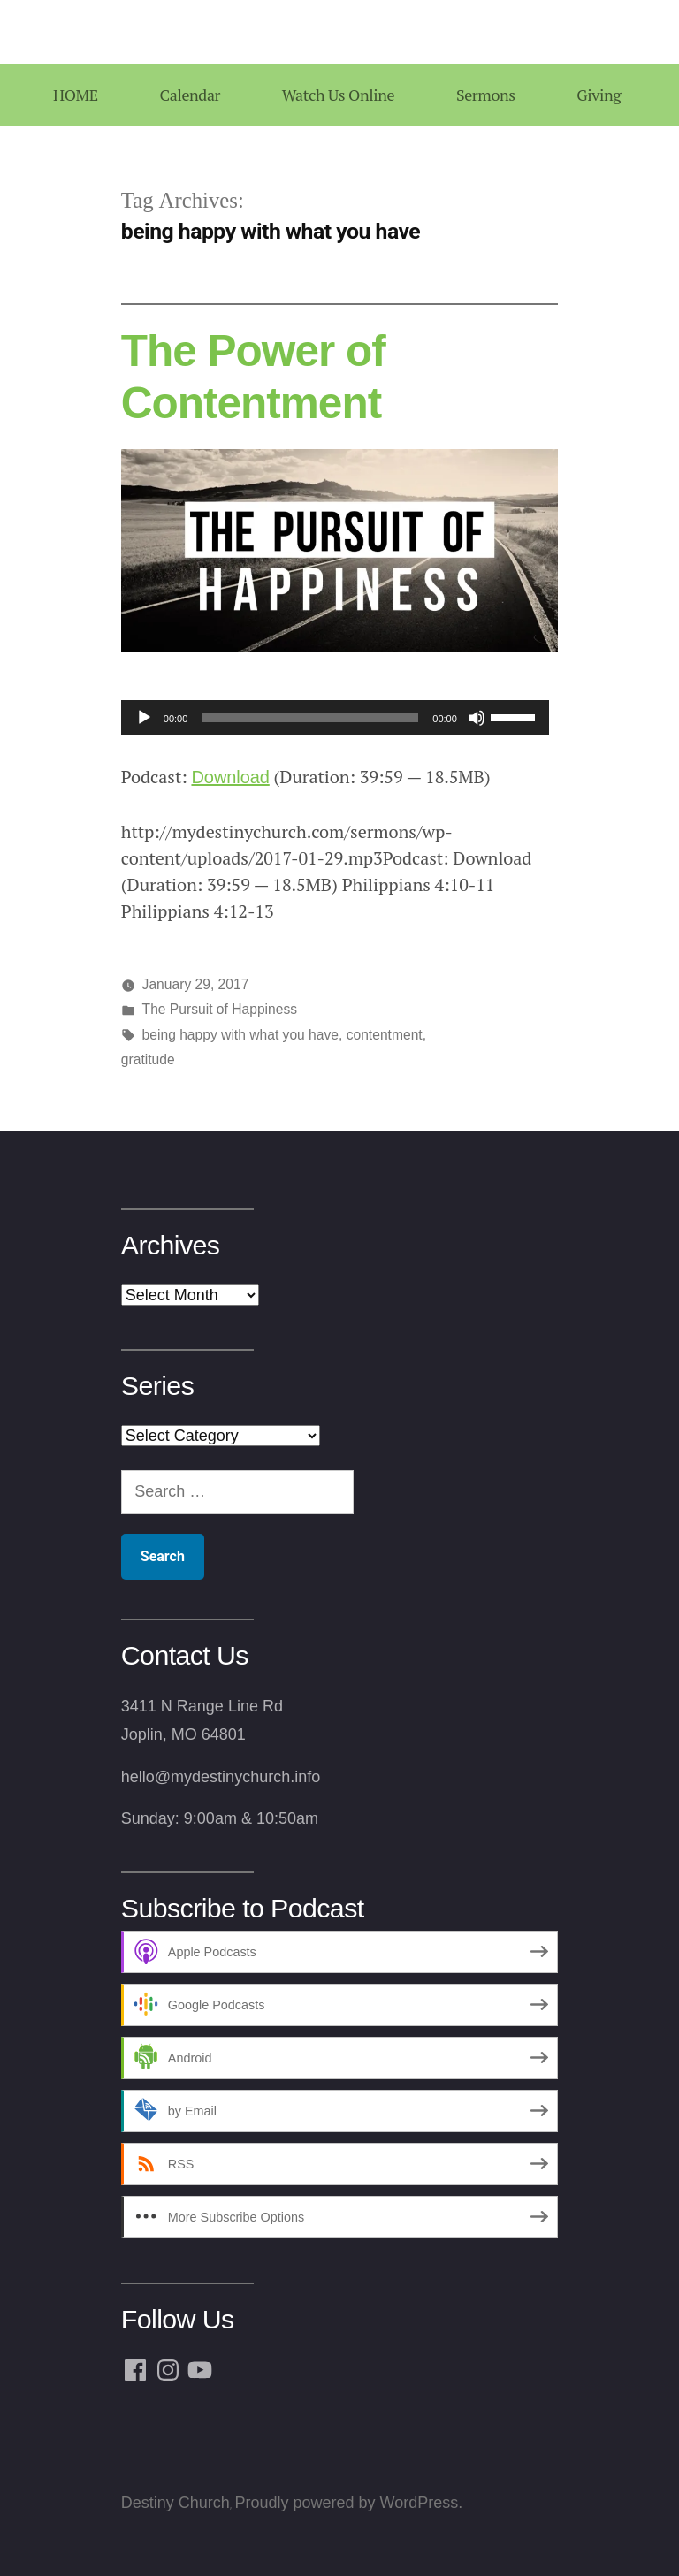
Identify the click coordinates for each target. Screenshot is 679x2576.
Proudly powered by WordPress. (348, 2502)
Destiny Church (175, 2502)
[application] (335, 717)
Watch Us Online (338, 94)
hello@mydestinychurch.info (220, 1777)
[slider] (310, 717)
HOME (75, 94)
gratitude (148, 1059)
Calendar (190, 94)
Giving (598, 94)
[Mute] (476, 718)
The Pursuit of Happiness (219, 1009)
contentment (385, 1034)
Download (230, 777)
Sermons (485, 94)
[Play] (144, 718)
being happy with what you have (240, 1034)
